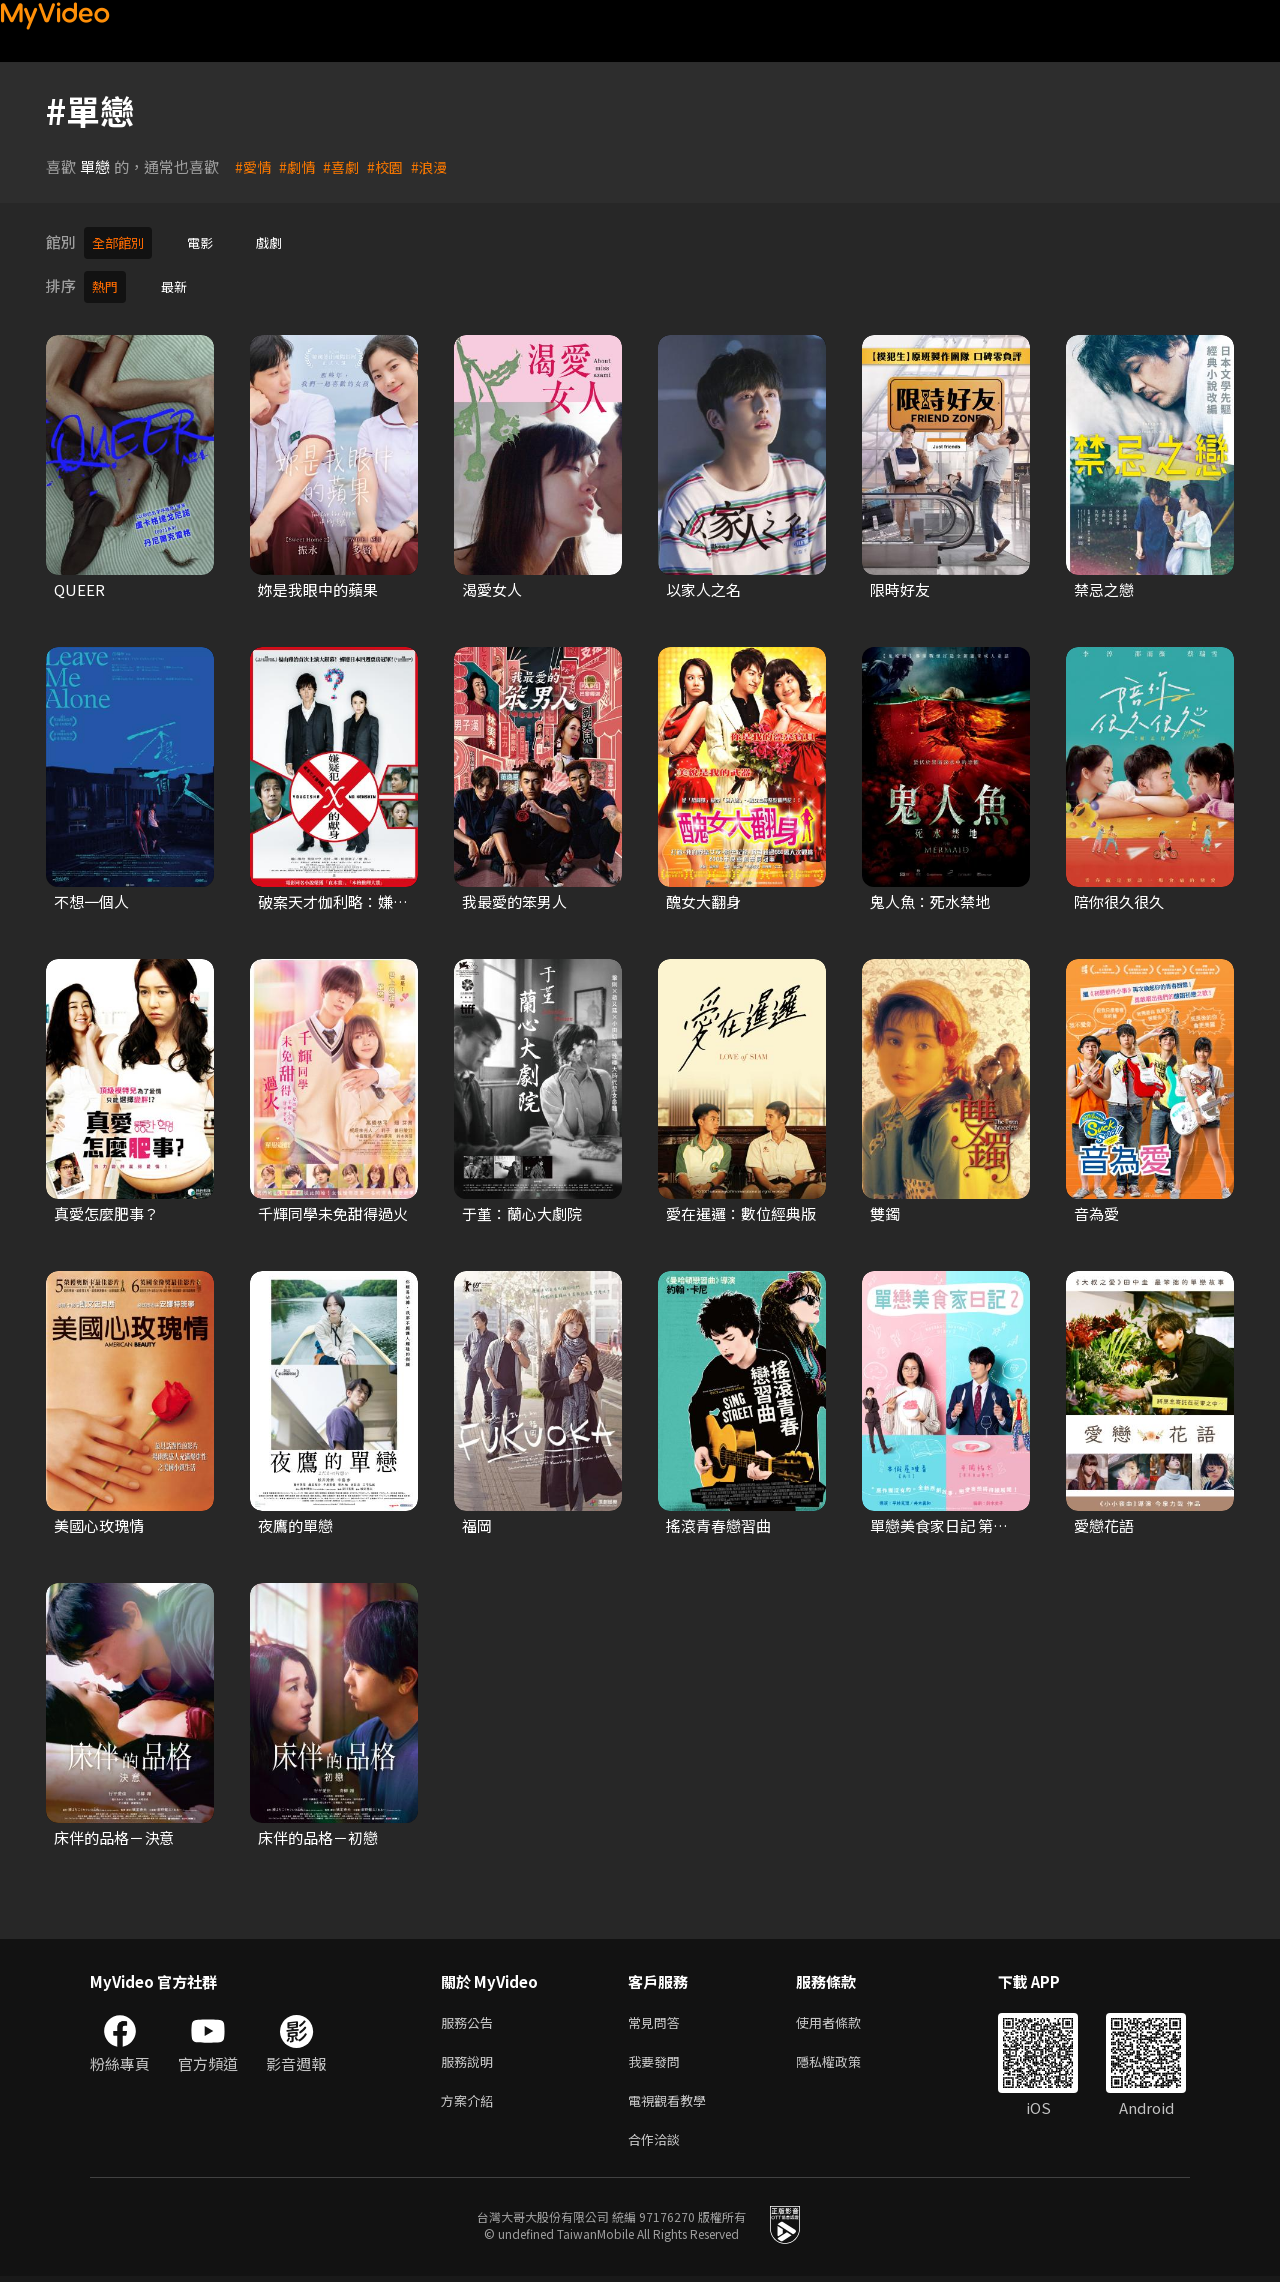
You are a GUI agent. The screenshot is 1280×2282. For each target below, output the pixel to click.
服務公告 (471, 2017)
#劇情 (300, 166)
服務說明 (471, 2059)
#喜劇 (346, 166)
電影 (210, 241)
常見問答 (658, 2017)
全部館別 (122, 241)
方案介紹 (471, 2101)
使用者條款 (845, 2017)
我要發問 (658, 2059)
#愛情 (254, 166)
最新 (180, 282)
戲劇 (283, 241)
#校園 (392, 166)
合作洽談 (658, 2143)
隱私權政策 (845, 2059)
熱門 (107, 282)
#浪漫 (438, 166)
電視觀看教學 (673, 2101)
